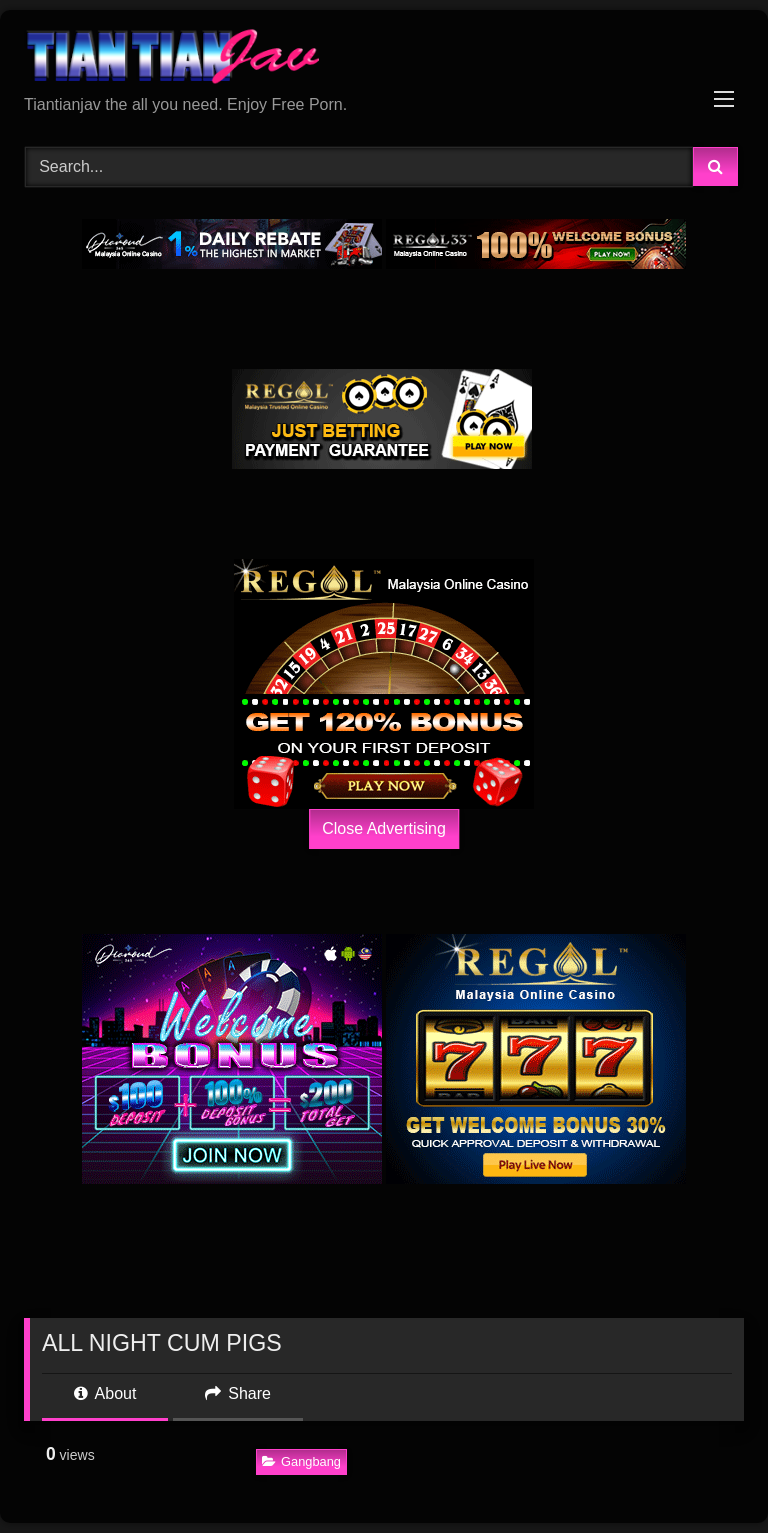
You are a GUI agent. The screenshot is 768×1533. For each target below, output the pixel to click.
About (105, 1393)
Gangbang (301, 1461)
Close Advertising (384, 828)
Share (238, 1393)
